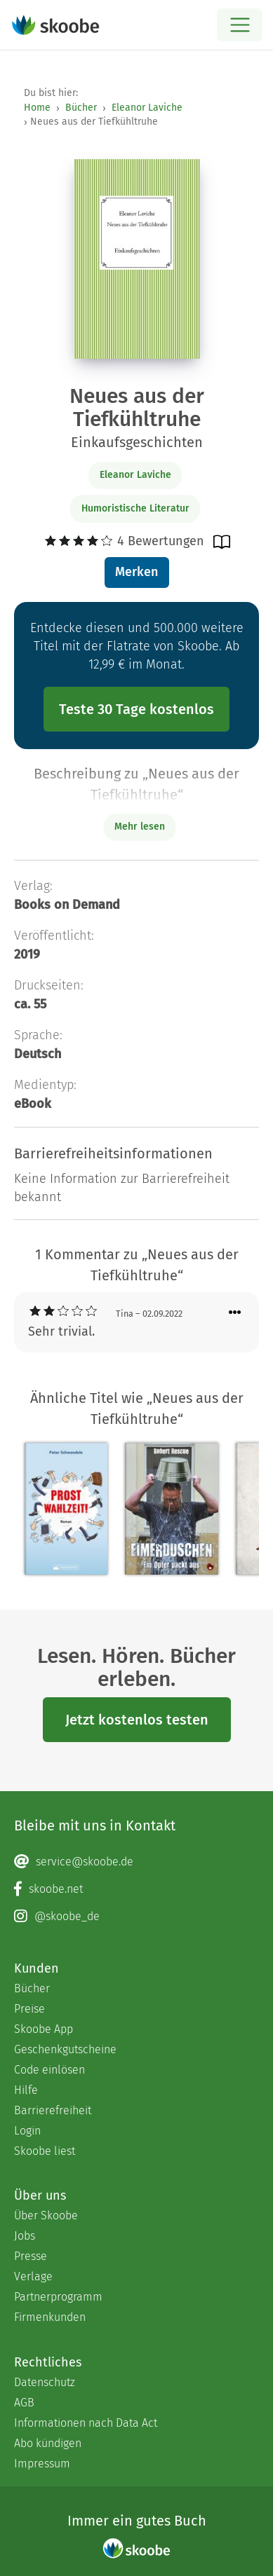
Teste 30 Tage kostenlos (136, 709)
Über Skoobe (46, 2215)
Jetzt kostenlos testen (136, 1719)
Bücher (81, 108)
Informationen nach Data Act (85, 2423)
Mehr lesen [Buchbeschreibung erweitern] (139, 827)
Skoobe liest (44, 2151)
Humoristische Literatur (135, 508)
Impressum (42, 2463)
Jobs (24, 2235)
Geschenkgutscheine (65, 2049)
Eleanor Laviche (147, 108)
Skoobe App (43, 2029)
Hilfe (26, 2090)
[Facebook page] (136, 1889)
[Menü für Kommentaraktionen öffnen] (235, 1312)
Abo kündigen (47, 2443)
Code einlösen (49, 2069)
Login (27, 2130)
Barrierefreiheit (52, 2110)
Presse (30, 2256)
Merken (136, 572)
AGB (24, 2402)
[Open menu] (239, 24)
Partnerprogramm (58, 2296)
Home (37, 108)
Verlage (33, 2276)
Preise (29, 2008)
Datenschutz (44, 2382)
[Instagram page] (136, 1916)
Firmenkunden (50, 2317)
